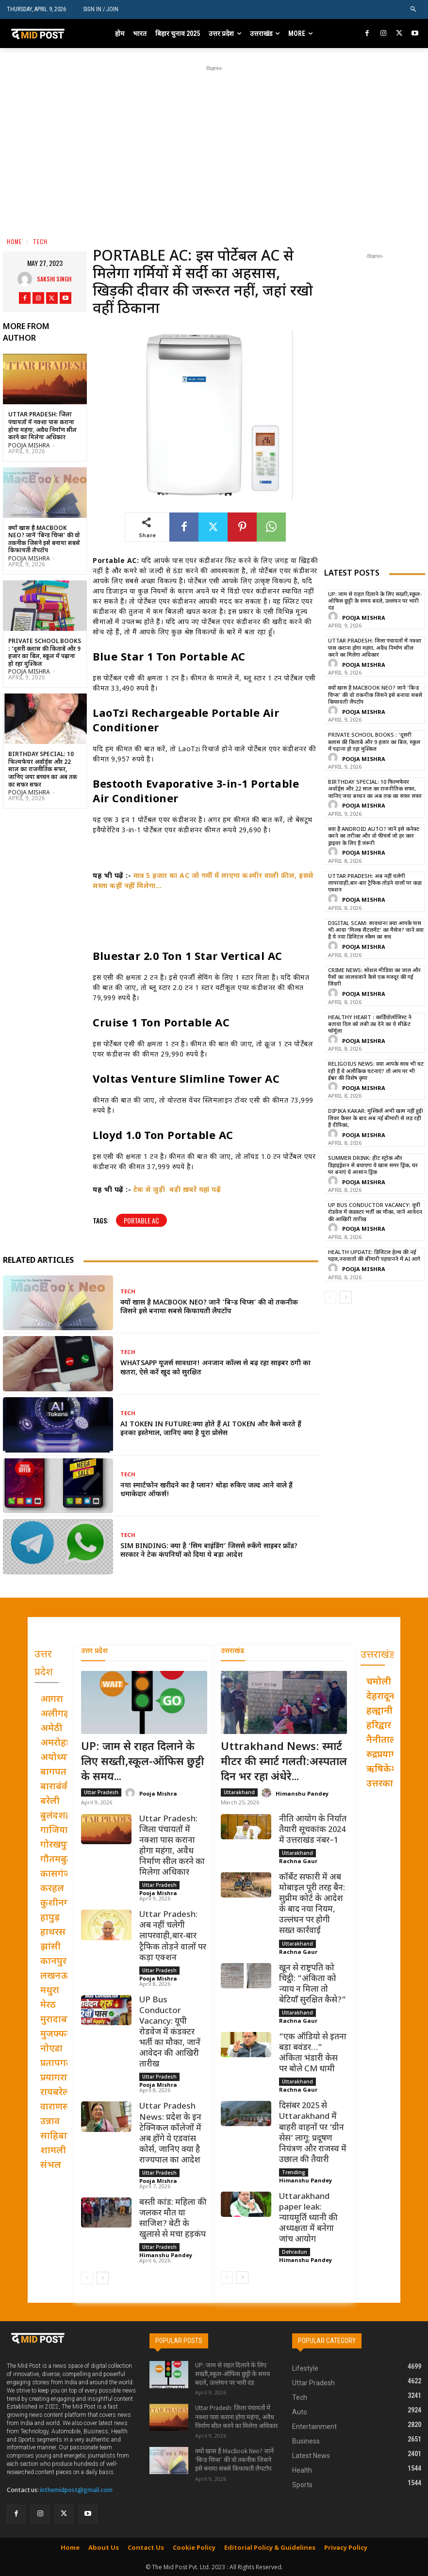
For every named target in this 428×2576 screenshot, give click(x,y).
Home (14, 241)
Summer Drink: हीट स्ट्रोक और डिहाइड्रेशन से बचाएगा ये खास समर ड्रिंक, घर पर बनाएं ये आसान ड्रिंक (373, 1165)
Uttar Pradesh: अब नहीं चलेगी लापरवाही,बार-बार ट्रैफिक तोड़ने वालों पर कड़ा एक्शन (375, 883)
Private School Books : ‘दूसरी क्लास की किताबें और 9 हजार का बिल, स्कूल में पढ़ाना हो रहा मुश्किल (44, 653)
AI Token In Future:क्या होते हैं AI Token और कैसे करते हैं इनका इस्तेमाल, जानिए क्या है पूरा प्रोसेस (210, 1429)
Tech (40, 241)
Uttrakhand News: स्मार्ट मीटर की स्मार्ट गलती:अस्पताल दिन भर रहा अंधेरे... (284, 1762)
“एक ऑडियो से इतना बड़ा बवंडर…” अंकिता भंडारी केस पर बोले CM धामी (312, 2052)
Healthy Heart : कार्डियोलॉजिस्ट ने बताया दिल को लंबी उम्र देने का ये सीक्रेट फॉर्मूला (370, 1024)
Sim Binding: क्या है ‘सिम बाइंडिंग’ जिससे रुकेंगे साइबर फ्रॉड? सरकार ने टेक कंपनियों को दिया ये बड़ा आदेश (208, 1551)
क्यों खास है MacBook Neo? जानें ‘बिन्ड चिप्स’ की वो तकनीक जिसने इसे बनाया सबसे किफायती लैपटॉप (44, 540)
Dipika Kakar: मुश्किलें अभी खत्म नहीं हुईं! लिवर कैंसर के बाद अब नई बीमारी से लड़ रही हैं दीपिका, (375, 1118)
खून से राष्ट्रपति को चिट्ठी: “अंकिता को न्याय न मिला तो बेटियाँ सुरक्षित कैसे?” (312, 1984)
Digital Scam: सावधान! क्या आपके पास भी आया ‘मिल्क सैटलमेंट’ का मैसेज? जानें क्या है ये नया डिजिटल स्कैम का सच (376, 930)
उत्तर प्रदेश (94, 1651)
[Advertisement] (231, 142)
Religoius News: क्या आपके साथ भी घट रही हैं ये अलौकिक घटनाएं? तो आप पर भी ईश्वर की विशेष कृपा (376, 1071)
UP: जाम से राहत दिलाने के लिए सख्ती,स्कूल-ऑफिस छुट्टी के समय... (142, 1762)
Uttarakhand (239, 1791)
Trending (293, 2171)
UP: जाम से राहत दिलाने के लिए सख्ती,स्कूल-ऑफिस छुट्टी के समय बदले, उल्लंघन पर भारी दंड (375, 601)
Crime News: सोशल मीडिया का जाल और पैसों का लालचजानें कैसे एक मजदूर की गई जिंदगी (374, 977)
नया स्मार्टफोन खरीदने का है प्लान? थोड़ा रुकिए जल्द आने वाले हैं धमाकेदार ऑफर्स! (206, 1490)
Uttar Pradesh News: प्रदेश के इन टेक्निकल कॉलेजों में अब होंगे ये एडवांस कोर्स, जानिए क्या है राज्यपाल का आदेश (170, 2133)
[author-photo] (334, 617)
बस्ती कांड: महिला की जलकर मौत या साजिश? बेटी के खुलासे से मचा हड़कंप (173, 2218)
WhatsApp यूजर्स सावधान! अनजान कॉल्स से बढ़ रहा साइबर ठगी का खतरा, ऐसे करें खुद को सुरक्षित (215, 1368)
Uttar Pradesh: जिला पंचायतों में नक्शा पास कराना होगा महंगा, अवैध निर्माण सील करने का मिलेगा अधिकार (42, 426)
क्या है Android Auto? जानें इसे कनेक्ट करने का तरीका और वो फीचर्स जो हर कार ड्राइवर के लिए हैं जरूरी (373, 836)
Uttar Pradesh (101, 1791)
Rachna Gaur (298, 1860)
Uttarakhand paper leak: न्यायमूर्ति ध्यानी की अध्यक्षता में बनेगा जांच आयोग (308, 2218)
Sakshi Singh (54, 279)
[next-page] (346, 1297)
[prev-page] (330, 1297)
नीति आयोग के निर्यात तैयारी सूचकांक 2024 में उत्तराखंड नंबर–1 (312, 1830)
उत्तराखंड (232, 1651)
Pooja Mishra (29, 446)
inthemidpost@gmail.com (76, 2489)
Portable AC (141, 1220)
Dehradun (294, 2251)
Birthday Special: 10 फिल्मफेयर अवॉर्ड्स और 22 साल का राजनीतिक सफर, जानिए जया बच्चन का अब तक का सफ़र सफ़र (42, 770)
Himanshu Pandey (165, 2255)
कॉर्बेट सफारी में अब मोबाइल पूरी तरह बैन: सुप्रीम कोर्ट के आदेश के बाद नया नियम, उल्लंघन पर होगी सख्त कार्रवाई (312, 1904)
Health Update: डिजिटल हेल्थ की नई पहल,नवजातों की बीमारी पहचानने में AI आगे (374, 1256)
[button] (413, 9)
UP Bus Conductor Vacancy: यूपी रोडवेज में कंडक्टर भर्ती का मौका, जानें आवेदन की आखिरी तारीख (375, 1212)
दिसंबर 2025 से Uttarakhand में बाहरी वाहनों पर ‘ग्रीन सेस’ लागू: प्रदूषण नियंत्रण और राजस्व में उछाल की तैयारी (312, 2133)
